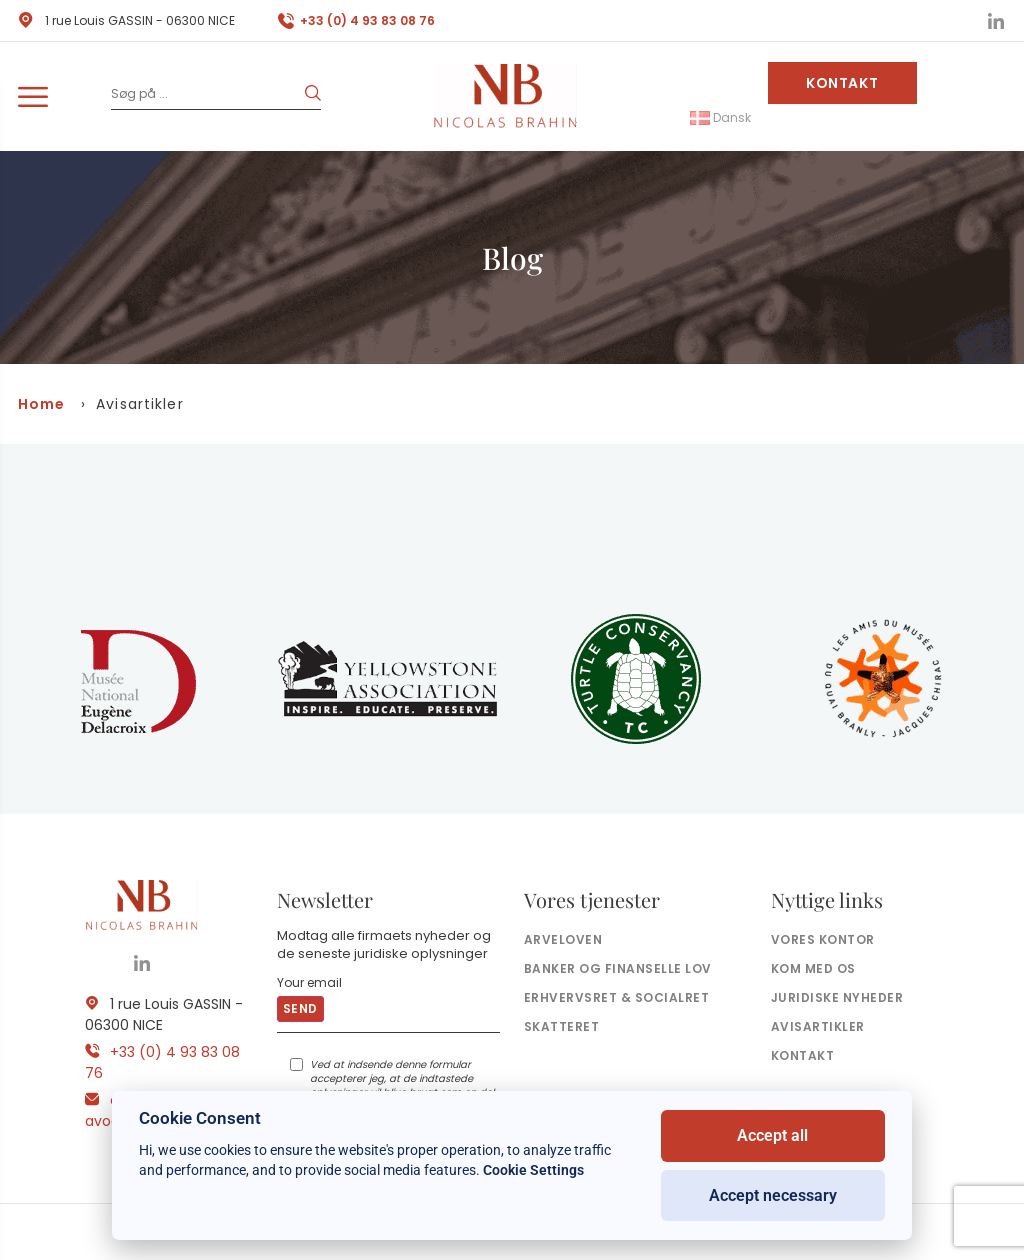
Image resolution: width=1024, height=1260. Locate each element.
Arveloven (563, 939)
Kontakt (842, 83)
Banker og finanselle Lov (618, 968)
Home (41, 404)
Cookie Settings (533, 1170)
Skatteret (561, 1026)
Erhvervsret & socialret (616, 997)
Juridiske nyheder (837, 997)
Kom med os (813, 968)
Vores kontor (823, 939)
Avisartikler (818, 1026)
